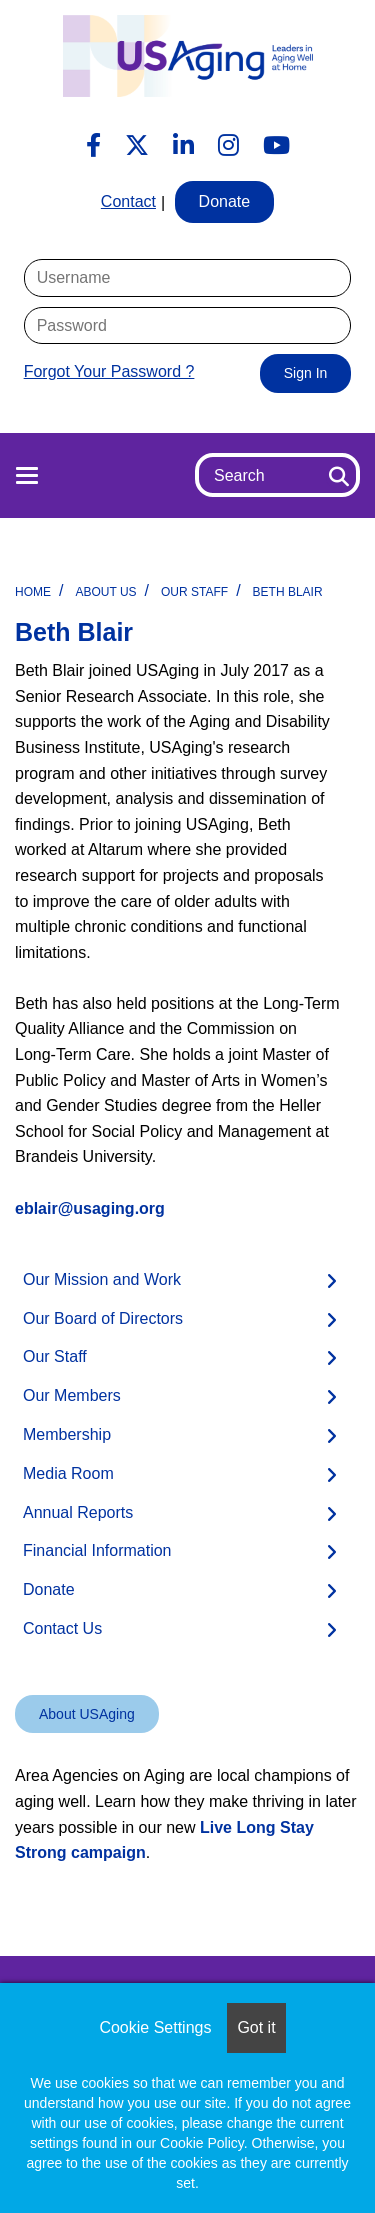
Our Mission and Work (102, 1279)
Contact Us (62, 1628)
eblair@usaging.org (90, 1208)
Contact (128, 201)
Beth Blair (288, 592)
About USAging (87, 1714)
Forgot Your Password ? (109, 371)
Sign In (306, 373)
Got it (256, 2027)
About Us (105, 592)
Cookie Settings (155, 2027)
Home (33, 592)
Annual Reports (78, 1512)
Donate (49, 1589)
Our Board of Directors (103, 1318)
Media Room (68, 1473)
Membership (67, 1434)
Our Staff (194, 592)
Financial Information (97, 1550)
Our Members (72, 1395)
